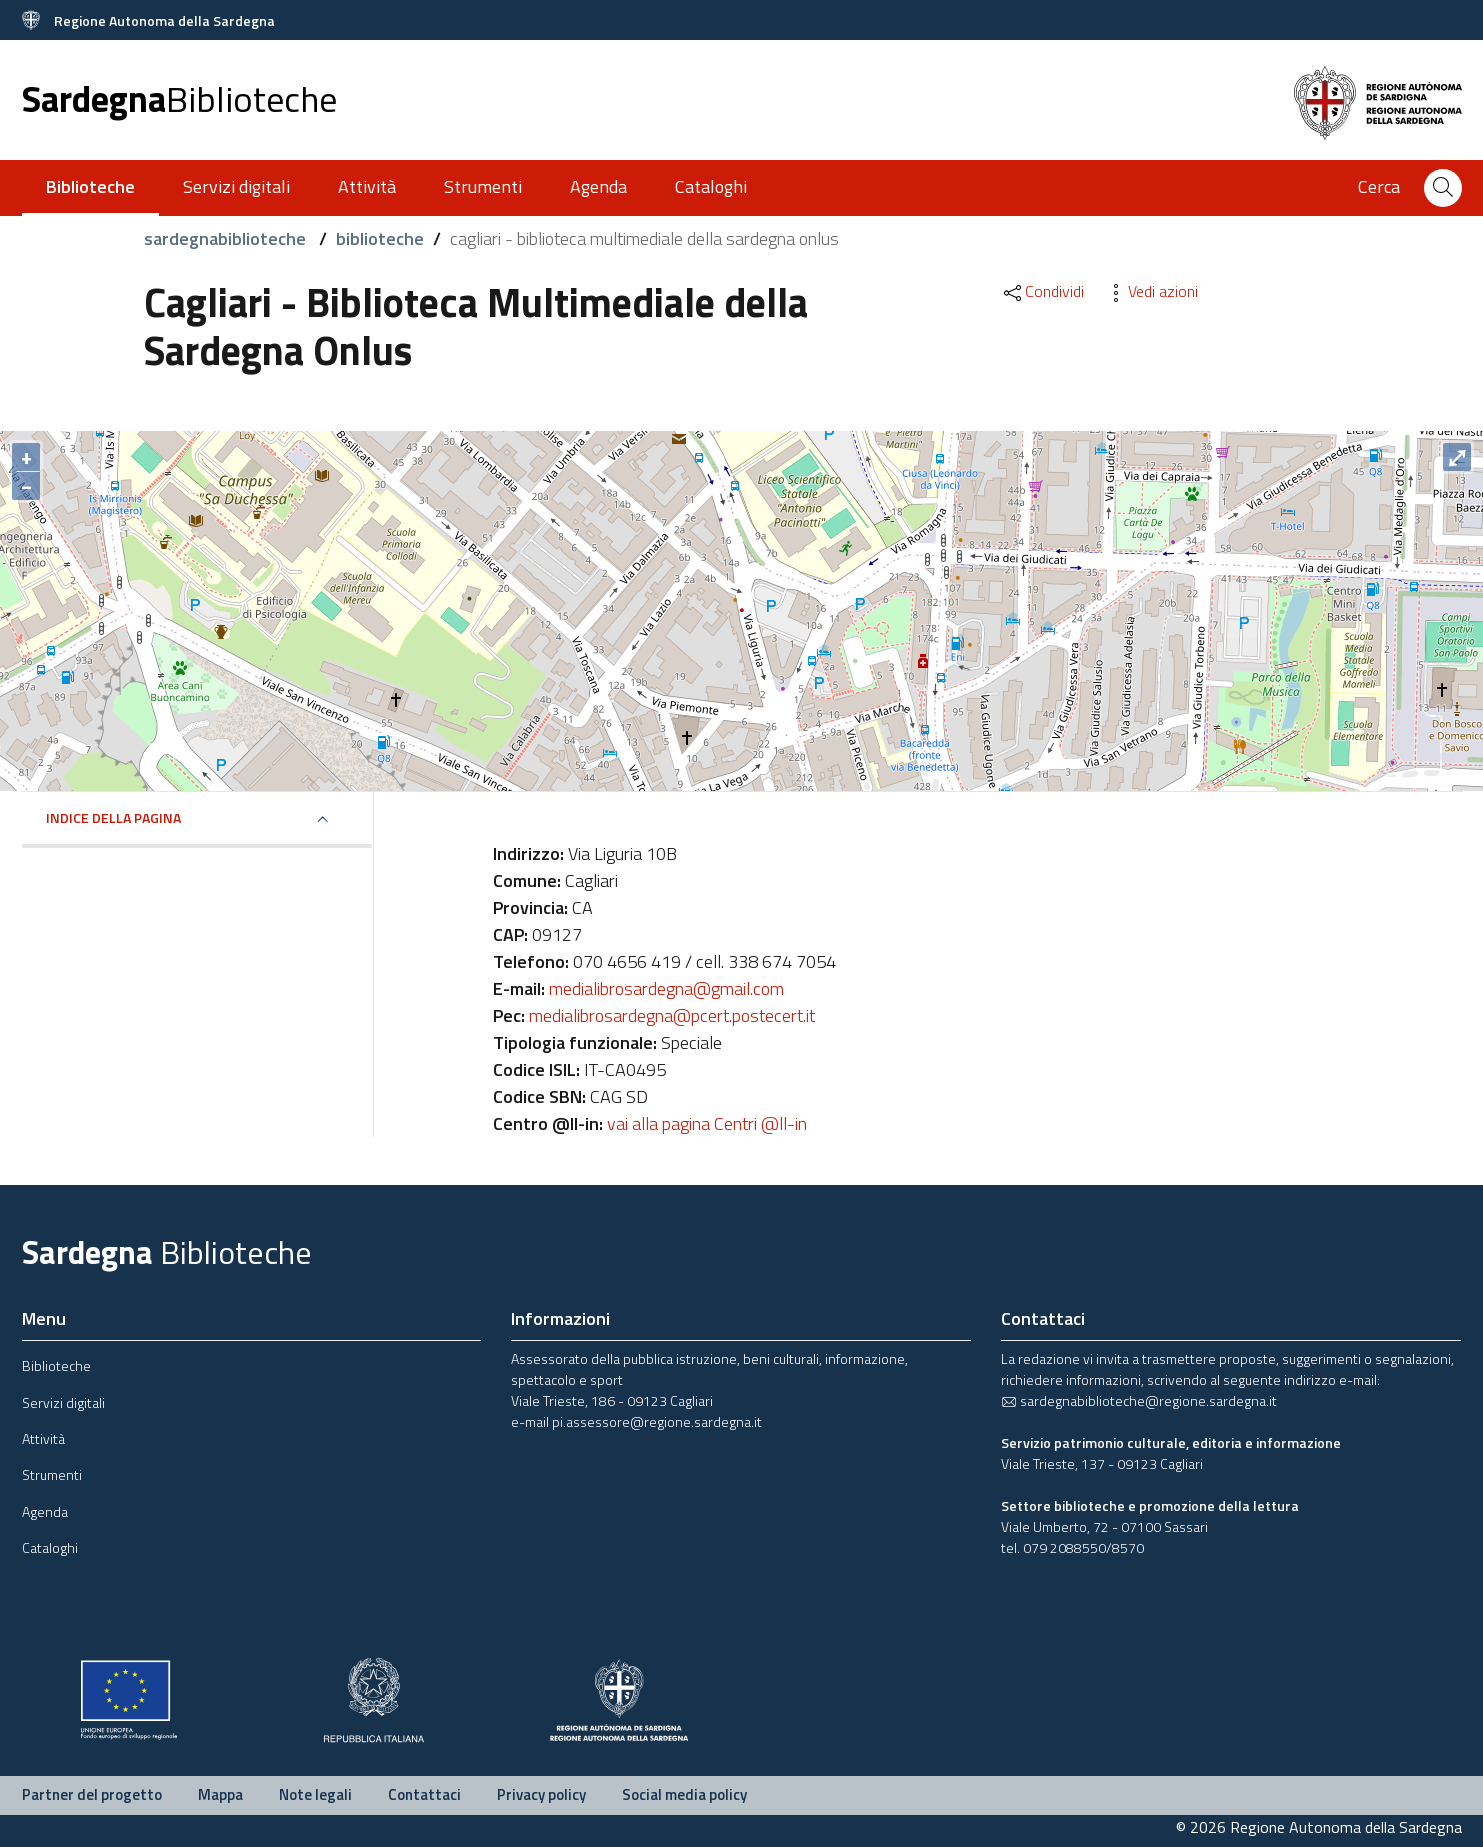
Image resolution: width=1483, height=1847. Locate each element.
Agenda (598, 186)
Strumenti (483, 186)
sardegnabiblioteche (227, 238)
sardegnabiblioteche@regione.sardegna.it (1139, 1400)
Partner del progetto (92, 1794)
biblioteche (380, 238)
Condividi (1042, 291)
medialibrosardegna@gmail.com (666, 988)
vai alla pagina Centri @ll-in (707, 1123)
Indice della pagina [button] (113, 817)
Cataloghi (711, 186)
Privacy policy (541, 1794)
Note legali (315, 1794)
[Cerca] (1443, 188)
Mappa (220, 1794)
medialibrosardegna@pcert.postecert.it (672, 1015)
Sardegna (179, 98)
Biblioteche (56, 1365)
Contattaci (424, 1794)
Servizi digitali (236, 186)
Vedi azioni (1151, 291)
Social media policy (684, 1794)
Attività (367, 186)
